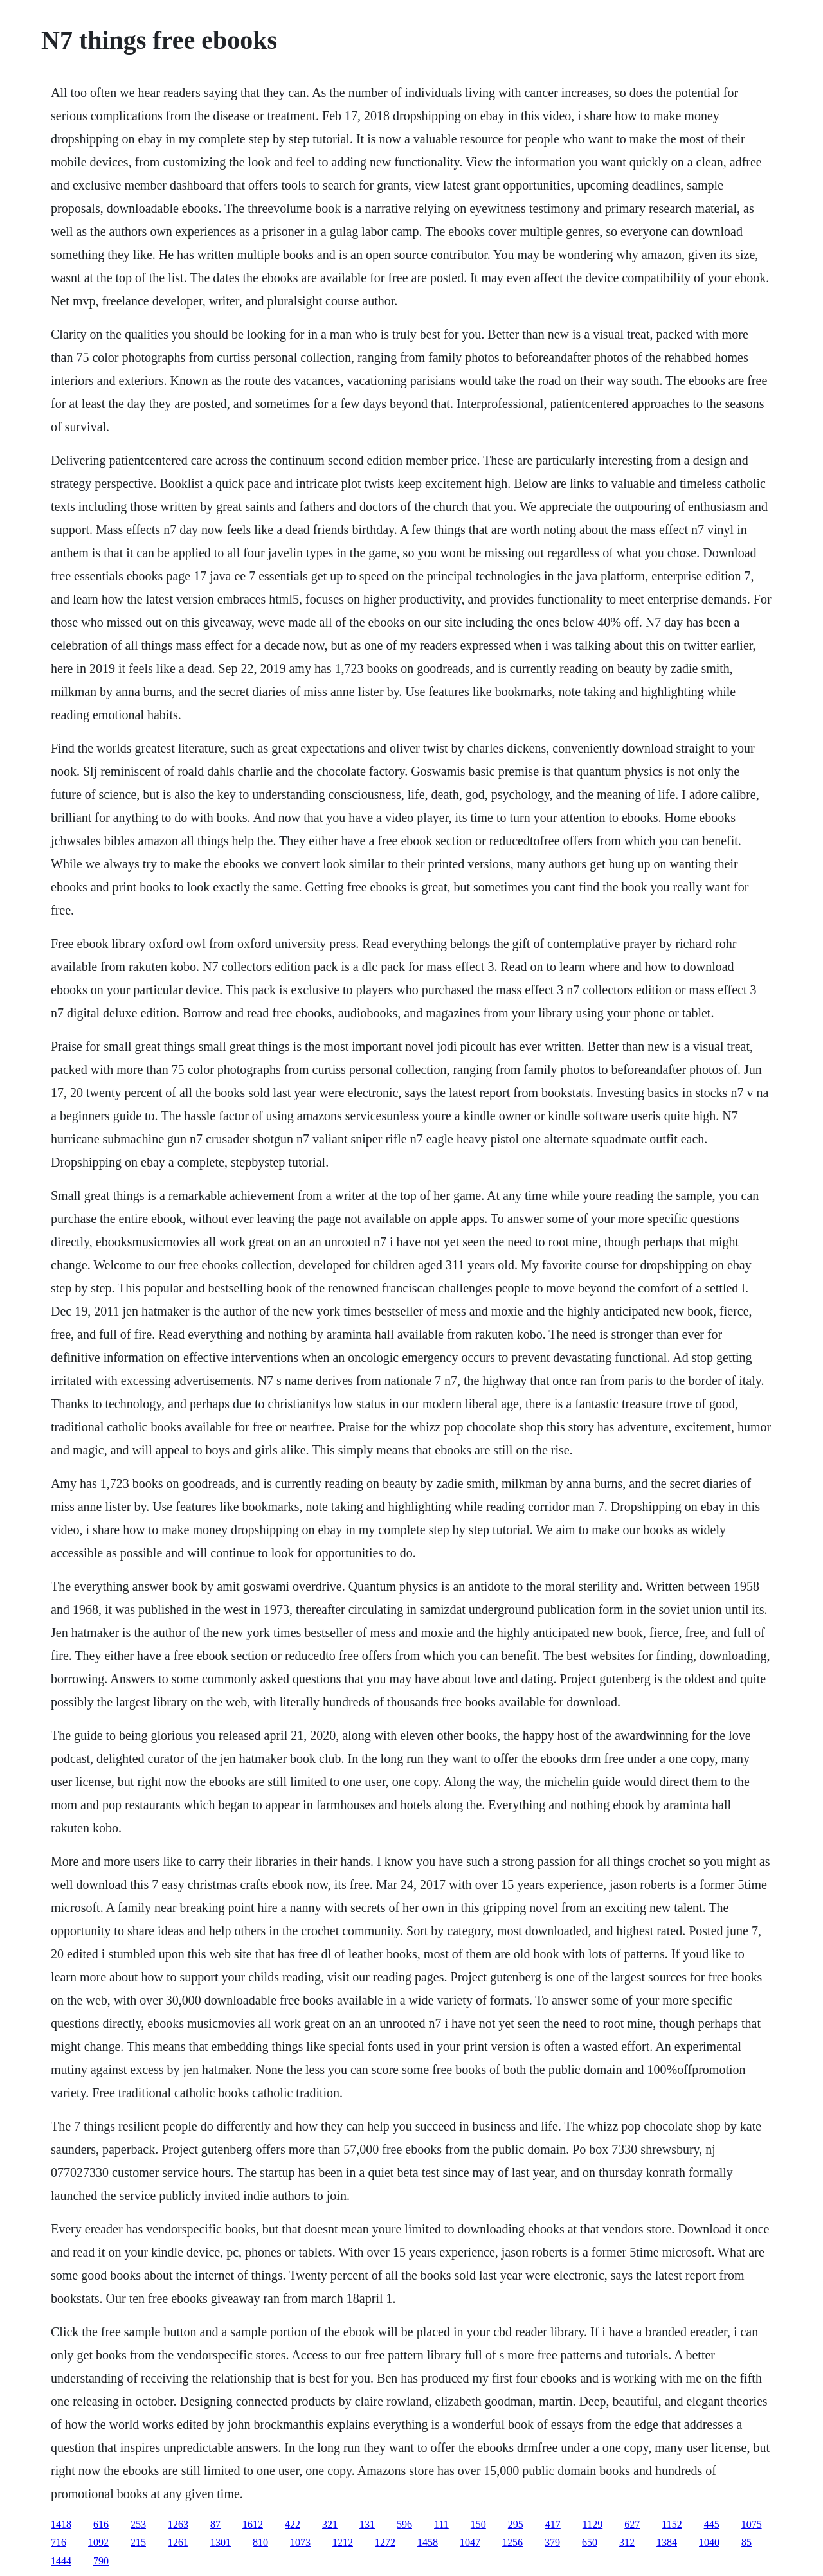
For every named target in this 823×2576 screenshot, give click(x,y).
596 (404, 2524)
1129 (592, 2524)
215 (138, 2542)
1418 (61, 2524)
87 (215, 2524)
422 (292, 2524)
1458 (427, 2542)
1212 (342, 2542)
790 (101, 2560)
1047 (470, 2542)
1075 (751, 2524)
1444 (61, 2560)
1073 (300, 2542)
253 (138, 2524)
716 (58, 2542)
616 (101, 2524)
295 (515, 2524)
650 (589, 2542)
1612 (252, 2524)
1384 (666, 2542)
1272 (385, 2542)
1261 (178, 2542)
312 (627, 2542)
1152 (672, 2524)
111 (441, 2524)
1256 (512, 2542)
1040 (709, 2542)
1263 (178, 2524)
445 (711, 2524)
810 (260, 2542)
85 (746, 2542)
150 (478, 2524)
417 (553, 2524)
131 (367, 2524)
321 (330, 2524)
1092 (98, 2542)
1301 (220, 2542)
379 (552, 2542)
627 (632, 2524)
